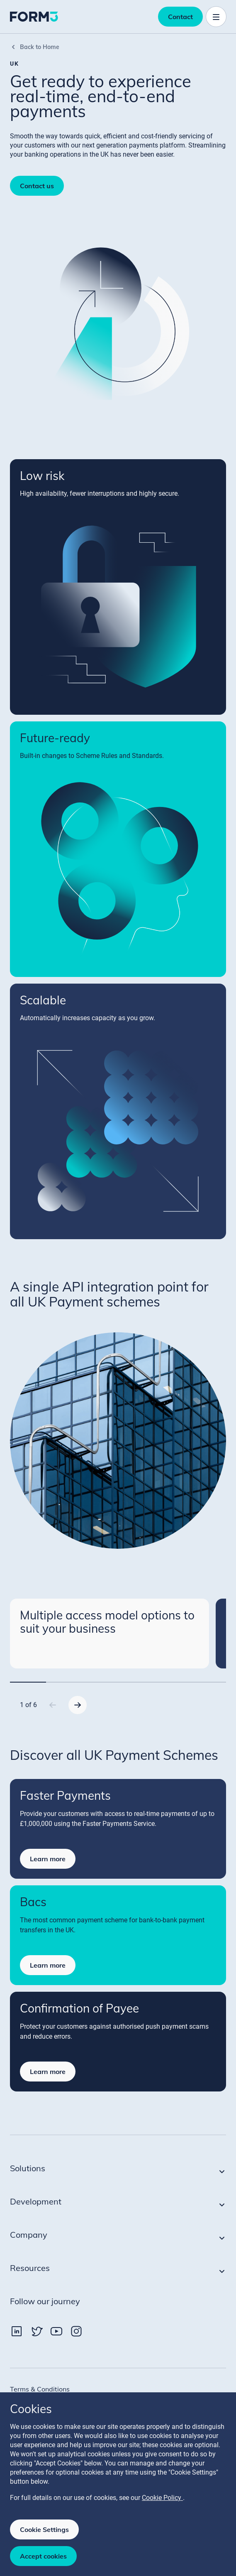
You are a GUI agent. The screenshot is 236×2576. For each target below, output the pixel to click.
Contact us (37, 186)
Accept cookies (43, 2556)
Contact (180, 16)
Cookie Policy (162, 2498)
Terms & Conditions (40, 2389)
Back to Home (34, 47)
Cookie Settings (44, 2529)
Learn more (48, 1859)
